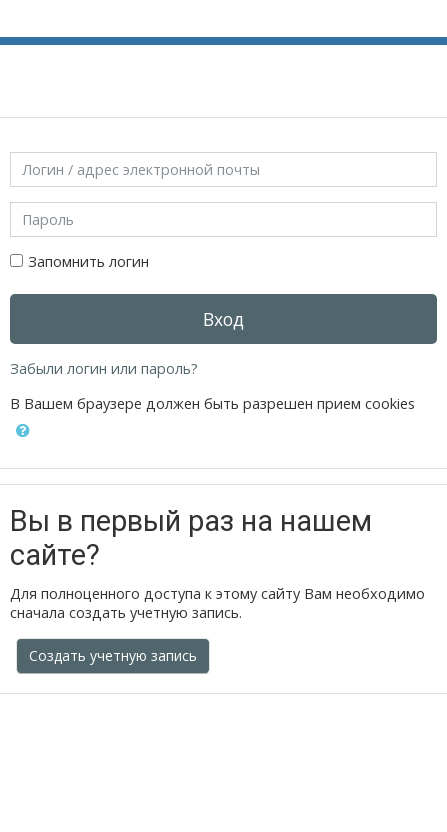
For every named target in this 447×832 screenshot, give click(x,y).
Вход (223, 319)
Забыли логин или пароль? (104, 368)
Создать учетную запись (113, 655)
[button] (23, 431)
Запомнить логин (88, 261)
